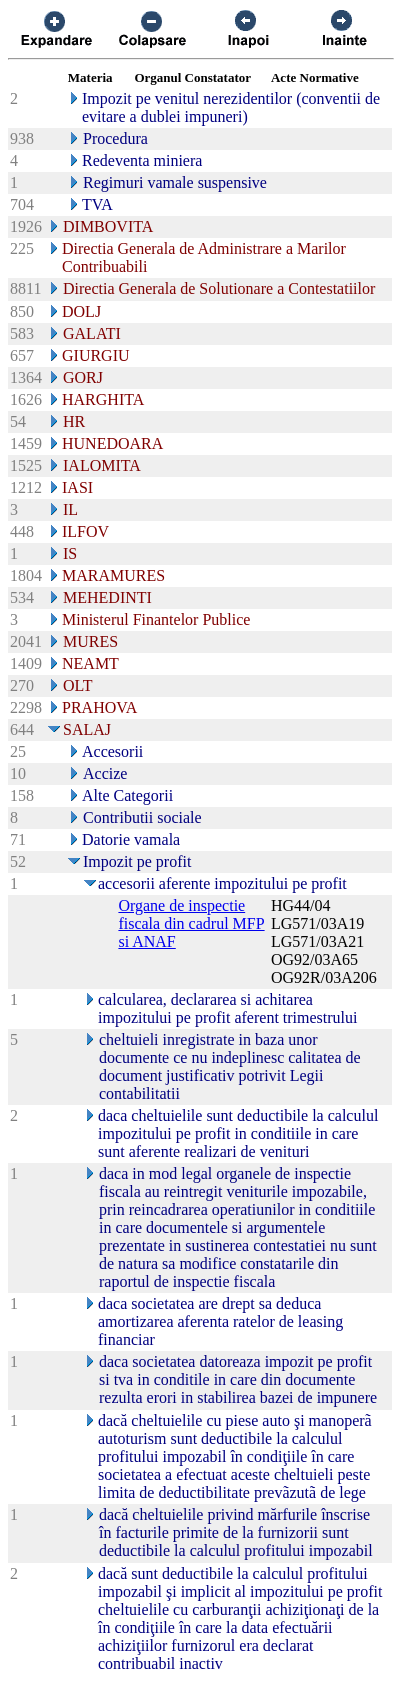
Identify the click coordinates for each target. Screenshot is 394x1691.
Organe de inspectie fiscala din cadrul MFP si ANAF (191, 923)
